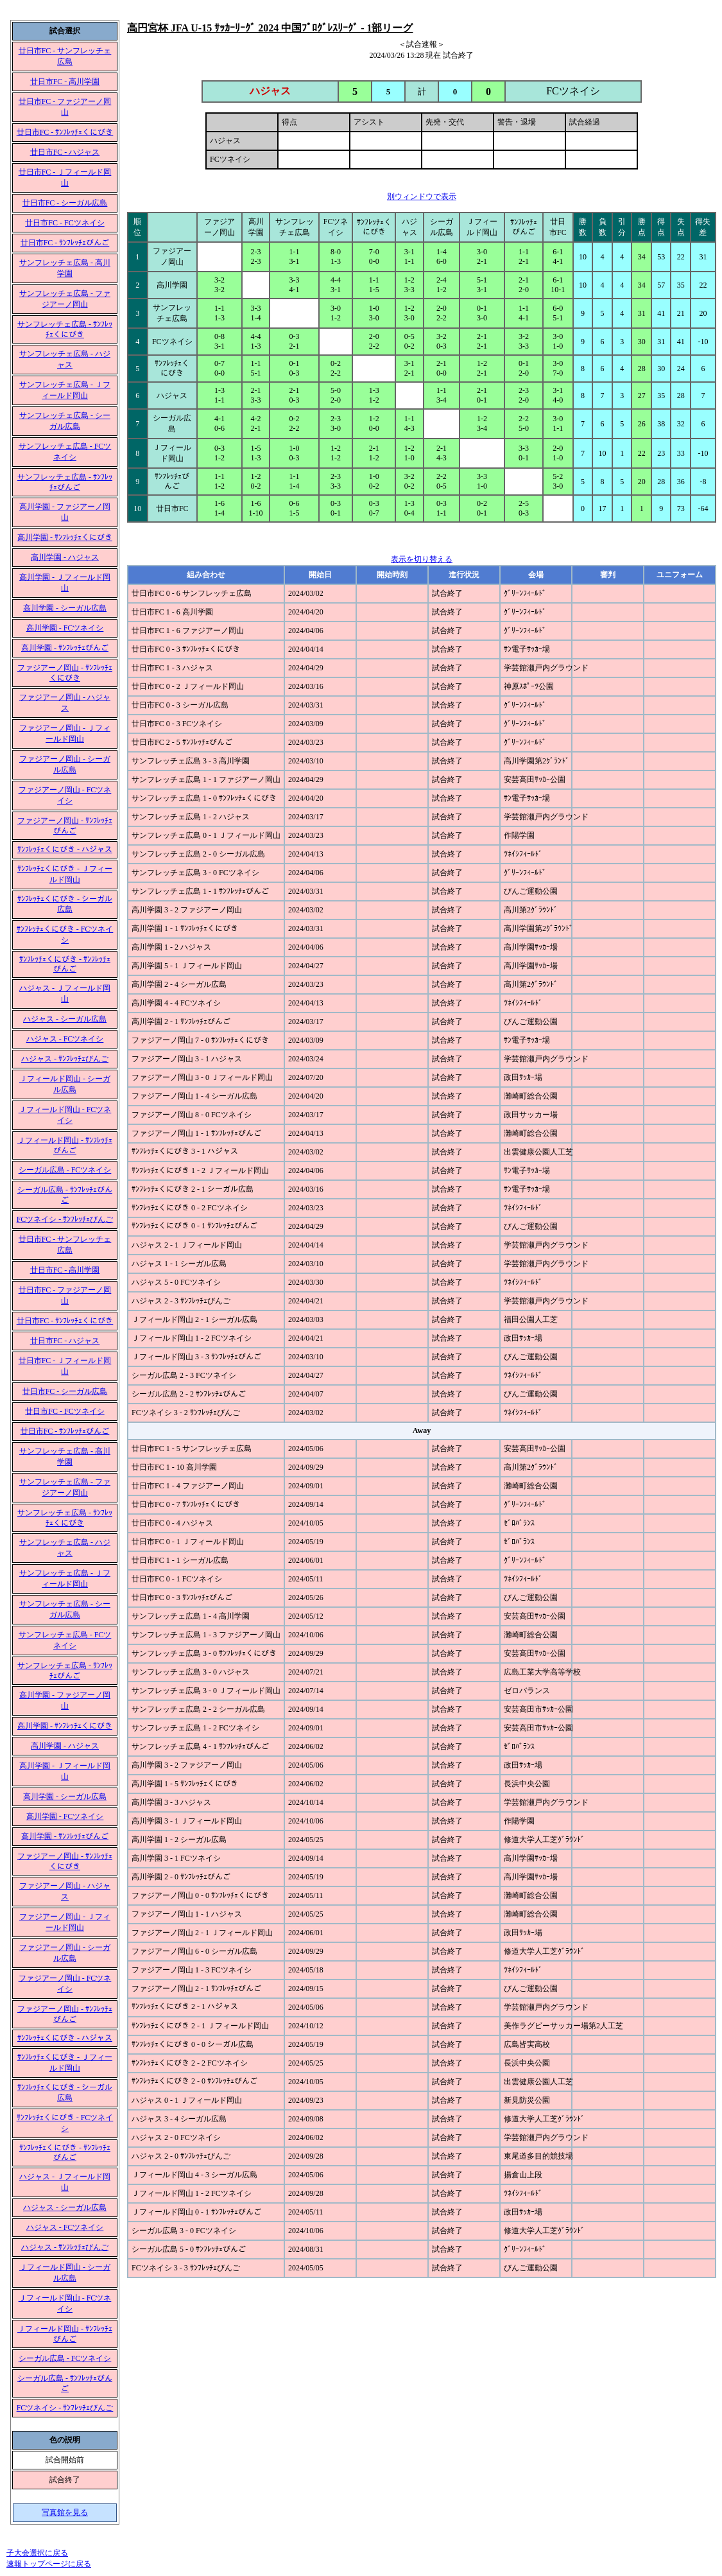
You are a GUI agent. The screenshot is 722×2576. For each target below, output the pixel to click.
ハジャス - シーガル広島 (65, 1018)
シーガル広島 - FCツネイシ (65, 1169)
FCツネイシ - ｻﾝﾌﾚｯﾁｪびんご (65, 1219)
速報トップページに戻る (48, 2563)
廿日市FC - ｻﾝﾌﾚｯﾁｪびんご (65, 242)
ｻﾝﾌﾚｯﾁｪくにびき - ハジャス (64, 849)
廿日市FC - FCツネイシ (64, 222)
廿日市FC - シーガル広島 (65, 202)
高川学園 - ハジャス (65, 557)
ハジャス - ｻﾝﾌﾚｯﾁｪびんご (64, 1058)
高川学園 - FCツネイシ (65, 627)
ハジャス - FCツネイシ (65, 1038)
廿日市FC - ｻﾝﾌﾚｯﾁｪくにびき (65, 132)
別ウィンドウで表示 (421, 196)
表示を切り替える (421, 559)
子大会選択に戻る (37, 2552)
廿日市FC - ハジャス (65, 152)
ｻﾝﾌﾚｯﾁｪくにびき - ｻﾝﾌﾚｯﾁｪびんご (64, 964)
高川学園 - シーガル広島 (65, 608)
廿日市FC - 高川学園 (65, 81)
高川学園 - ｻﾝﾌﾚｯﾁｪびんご (64, 647)
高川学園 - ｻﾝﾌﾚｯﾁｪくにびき (64, 537)
